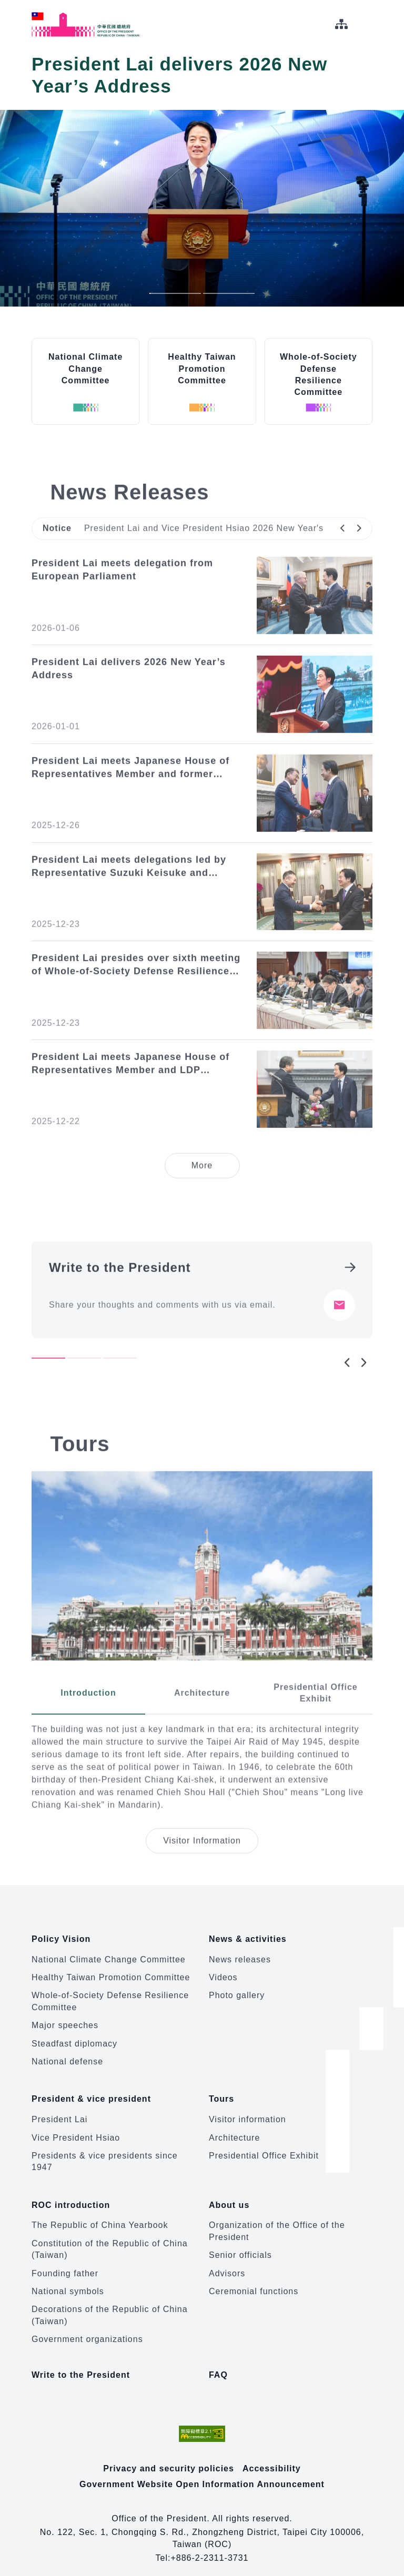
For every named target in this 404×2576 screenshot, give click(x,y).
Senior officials (240, 2245)
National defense (67, 2058)
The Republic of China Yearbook (100, 2215)
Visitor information (247, 2112)
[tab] (88, 1724)
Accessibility (272, 2458)
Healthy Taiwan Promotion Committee (111, 1974)
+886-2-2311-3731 (209, 2547)
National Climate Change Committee (109, 1955)
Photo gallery (237, 1992)
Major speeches (65, 2022)
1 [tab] (175, 293)
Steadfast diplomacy (74, 2039)
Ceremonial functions (253, 2281)
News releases (240, 1955)
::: (7, 5)
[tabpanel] (202, 1320)
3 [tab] (120, 1389)
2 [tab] (229, 293)
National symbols (68, 2281)
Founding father (65, 2263)
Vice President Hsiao (76, 2130)
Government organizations (87, 2329)
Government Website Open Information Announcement (202, 2474)
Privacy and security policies (168, 2458)
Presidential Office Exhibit (264, 2148)
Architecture (234, 2130)
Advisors (227, 2263)
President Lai (59, 2112)
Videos (223, 1974)
